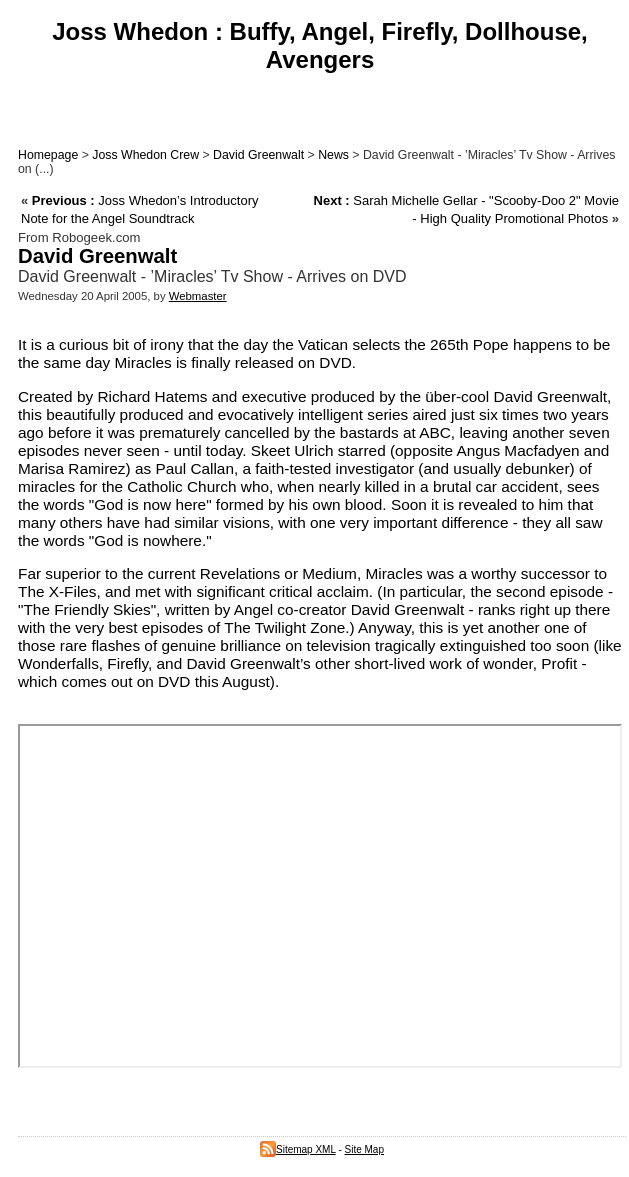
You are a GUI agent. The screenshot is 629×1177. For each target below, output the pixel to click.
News (333, 155)
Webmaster (198, 296)
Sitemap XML (298, 1149)
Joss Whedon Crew (145, 155)
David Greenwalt (258, 155)
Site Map (364, 1149)
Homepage (48, 155)
